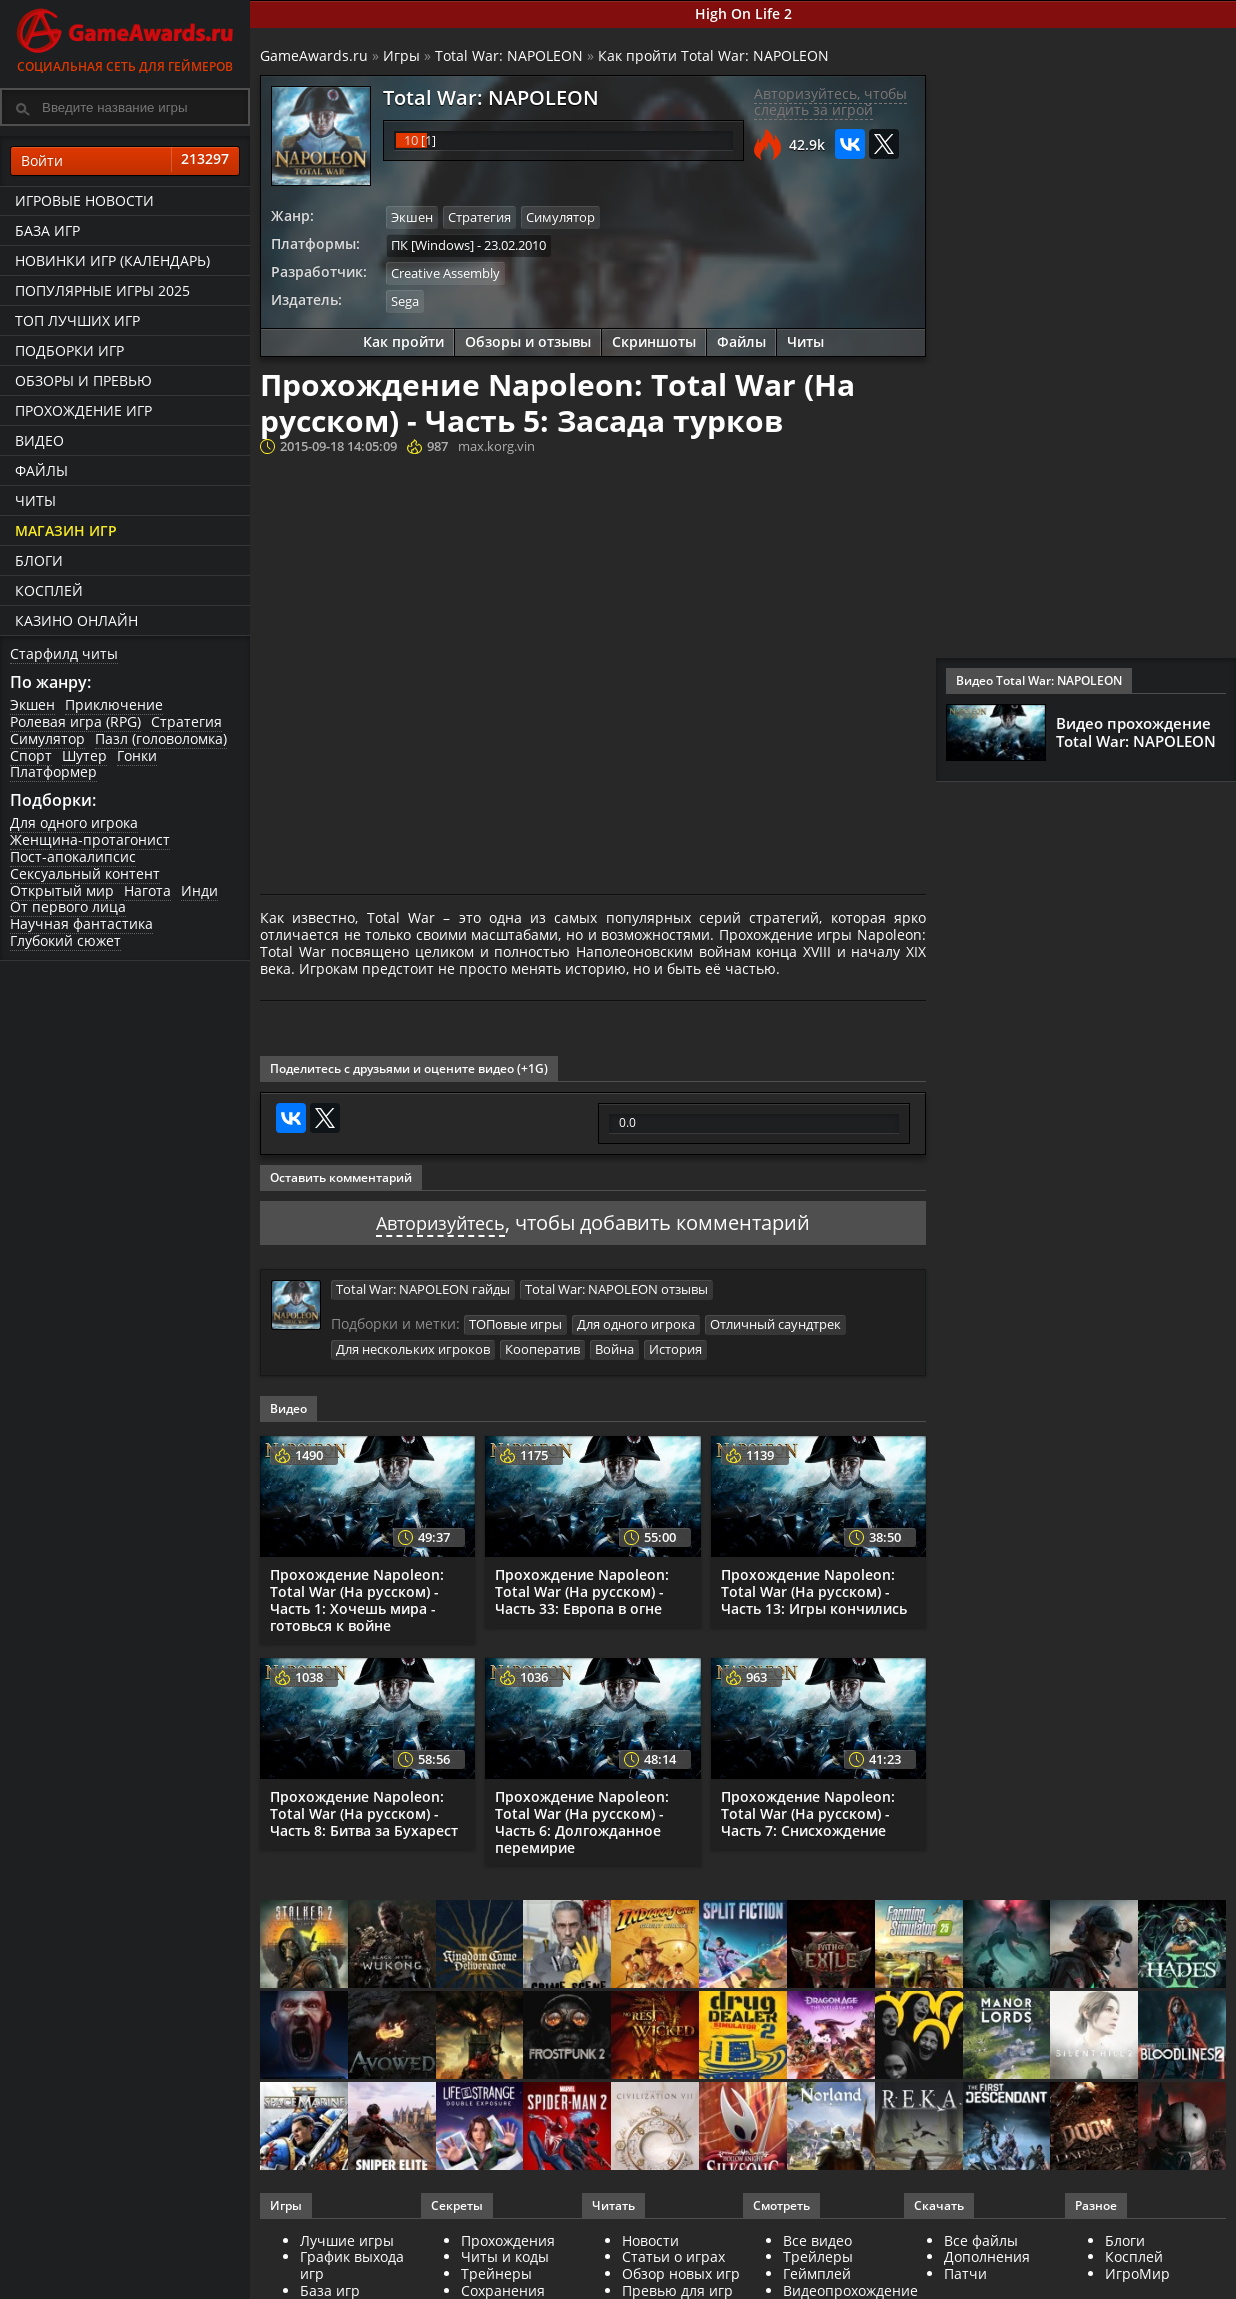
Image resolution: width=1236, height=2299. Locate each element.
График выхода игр (352, 2261)
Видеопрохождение (850, 2286)
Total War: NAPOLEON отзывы (616, 1286)
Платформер (53, 771)
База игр (47, 230)
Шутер (84, 755)
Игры (401, 55)
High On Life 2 (743, 13)
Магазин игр (66, 530)
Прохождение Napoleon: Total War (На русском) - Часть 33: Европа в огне (582, 1587)
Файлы (41, 470)
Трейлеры (818, 2252)
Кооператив (542, 1346)
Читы (35, 500)
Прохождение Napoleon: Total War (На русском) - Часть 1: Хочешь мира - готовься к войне (357, 1595)
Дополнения (987, 2252)
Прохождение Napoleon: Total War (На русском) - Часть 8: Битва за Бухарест (364, 1809)
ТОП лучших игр (77, 320)
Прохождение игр (83, 410)
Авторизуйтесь (440, 1219)
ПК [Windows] (432, 244)
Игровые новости (84, 200)
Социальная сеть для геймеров (125, 37)
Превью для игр (677, 2286)
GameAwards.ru (314, 55)
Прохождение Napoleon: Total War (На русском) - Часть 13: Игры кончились (814, 1587)
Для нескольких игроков (413, 1346)
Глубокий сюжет (65, 940)
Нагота (147, 890)
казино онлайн (76, 620)
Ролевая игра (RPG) (75, 721)
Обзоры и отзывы (528, 339)
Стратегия (186, 721)
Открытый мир (62, 890)
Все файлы (981, 2236)
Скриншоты (654, 339)
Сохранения (503, 2286)
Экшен (32, 704)
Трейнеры (496, 2269)
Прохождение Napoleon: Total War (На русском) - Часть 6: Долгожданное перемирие (582, 1817)
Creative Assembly (445, 272)
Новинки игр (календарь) (112, 260)
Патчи (965, 2269)
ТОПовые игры (515, 1321)
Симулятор (47, 738)
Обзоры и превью (83, 380)
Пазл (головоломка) (161, 738)
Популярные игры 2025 (102, 290)
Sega (405, 299)
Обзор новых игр (681, 2269)
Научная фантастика (81, 923)
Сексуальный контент (85, 873)
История (675, 1346)
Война (614, 1346)
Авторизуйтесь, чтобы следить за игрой (830, 102)
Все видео (817, 2236)
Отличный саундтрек (775, 1321)
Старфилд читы (64, 653)
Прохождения (508, 2236)
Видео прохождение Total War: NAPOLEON (1136, 732)
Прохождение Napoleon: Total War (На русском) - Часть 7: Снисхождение (808, 1809)
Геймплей (817, 2269)
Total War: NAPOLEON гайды (423, 1286)
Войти (125, 161)
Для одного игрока (74, 822)
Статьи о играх (673, 2252)
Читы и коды (505, 2252)
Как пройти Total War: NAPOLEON (713, 55)
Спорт (31, 755)
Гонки (137, 755)
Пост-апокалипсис (73, 856)
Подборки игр (69, 350)
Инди (199, 890)
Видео (39, 440)
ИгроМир (1137, 2269)
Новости (650, 2236)
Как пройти (403, 339)
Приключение (114, 704)
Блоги (39, 560)
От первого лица (68, 906)
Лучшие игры (347, 2236)
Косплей (49, 590)
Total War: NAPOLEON (509, 55)
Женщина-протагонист (90, 839)
